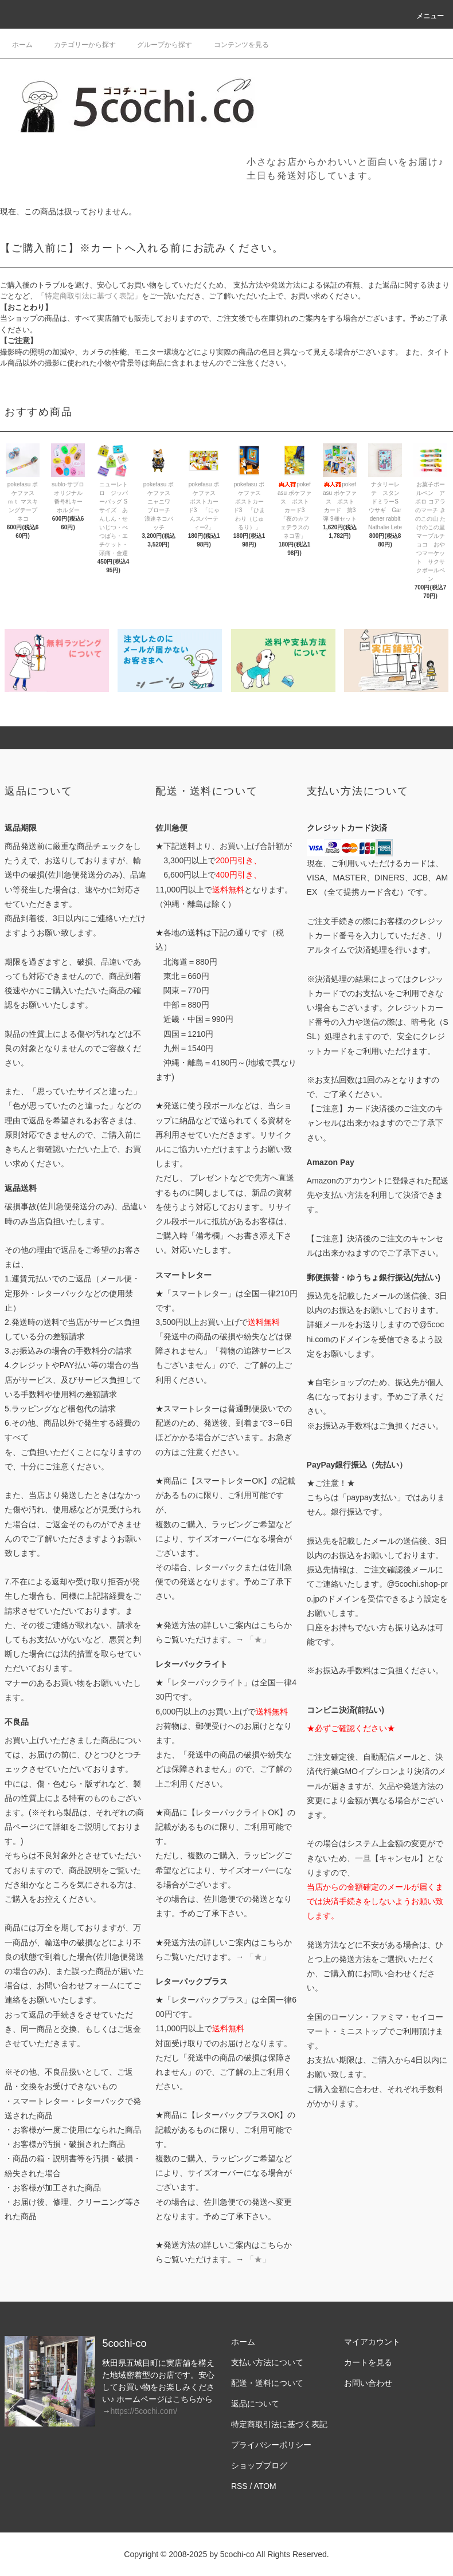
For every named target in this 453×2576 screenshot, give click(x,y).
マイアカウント (372, 2341)
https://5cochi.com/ (143, 2411)
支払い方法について (267, 2362)
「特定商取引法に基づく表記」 (89, 296)
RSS (239, 2486)
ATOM (265, 2486)
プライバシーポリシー (271, 2444)
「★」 (258, 1639)
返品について (255, 2403)
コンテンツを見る (234, 45)
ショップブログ (259, 2465)
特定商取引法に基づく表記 (279, 2424)
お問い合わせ (368, 2383)
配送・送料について (267, 2383)
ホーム (22, 45)
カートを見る (368, 2362)
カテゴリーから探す (78, 45)
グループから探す (157, 45)
